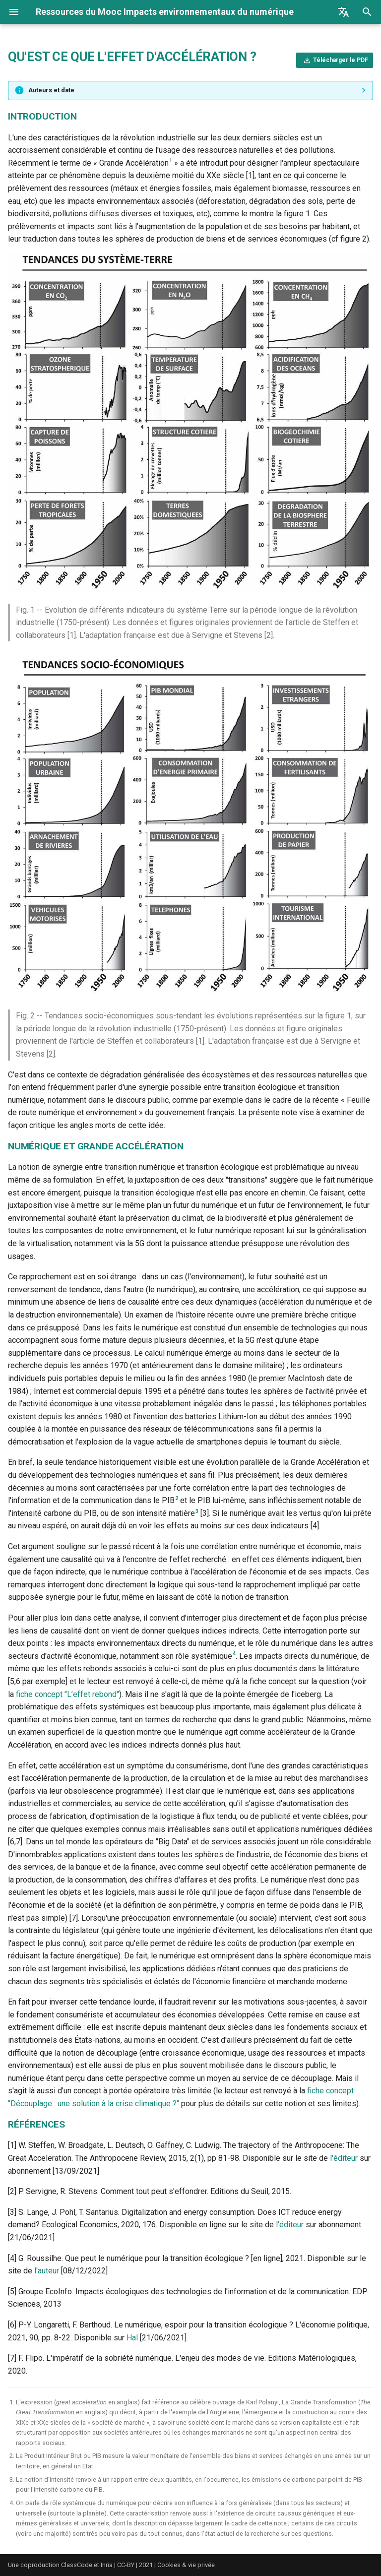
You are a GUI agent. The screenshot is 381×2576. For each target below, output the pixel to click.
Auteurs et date (51, 90)
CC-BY (125, 2565)
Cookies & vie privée (186, 2565)
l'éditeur (344, 2158)
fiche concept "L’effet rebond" (67, 1694)
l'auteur (46, 2270)
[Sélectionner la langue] (343, 12)
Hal (132, 2337)
